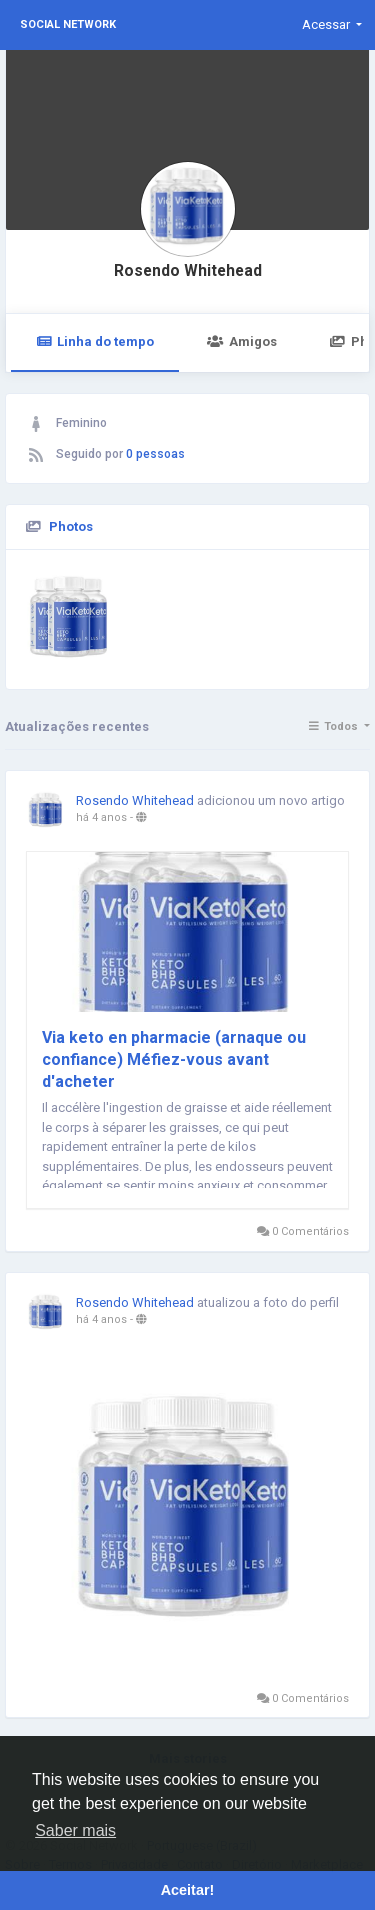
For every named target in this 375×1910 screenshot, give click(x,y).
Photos (71, 526)
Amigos (241, 341)
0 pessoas (155, 454)
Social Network (68, 24)
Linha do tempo (95, 341)
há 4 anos (101, 817)
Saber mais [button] (75, 1830)
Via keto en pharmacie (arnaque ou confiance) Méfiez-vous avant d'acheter (174, 1059)
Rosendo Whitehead (188, 271)
